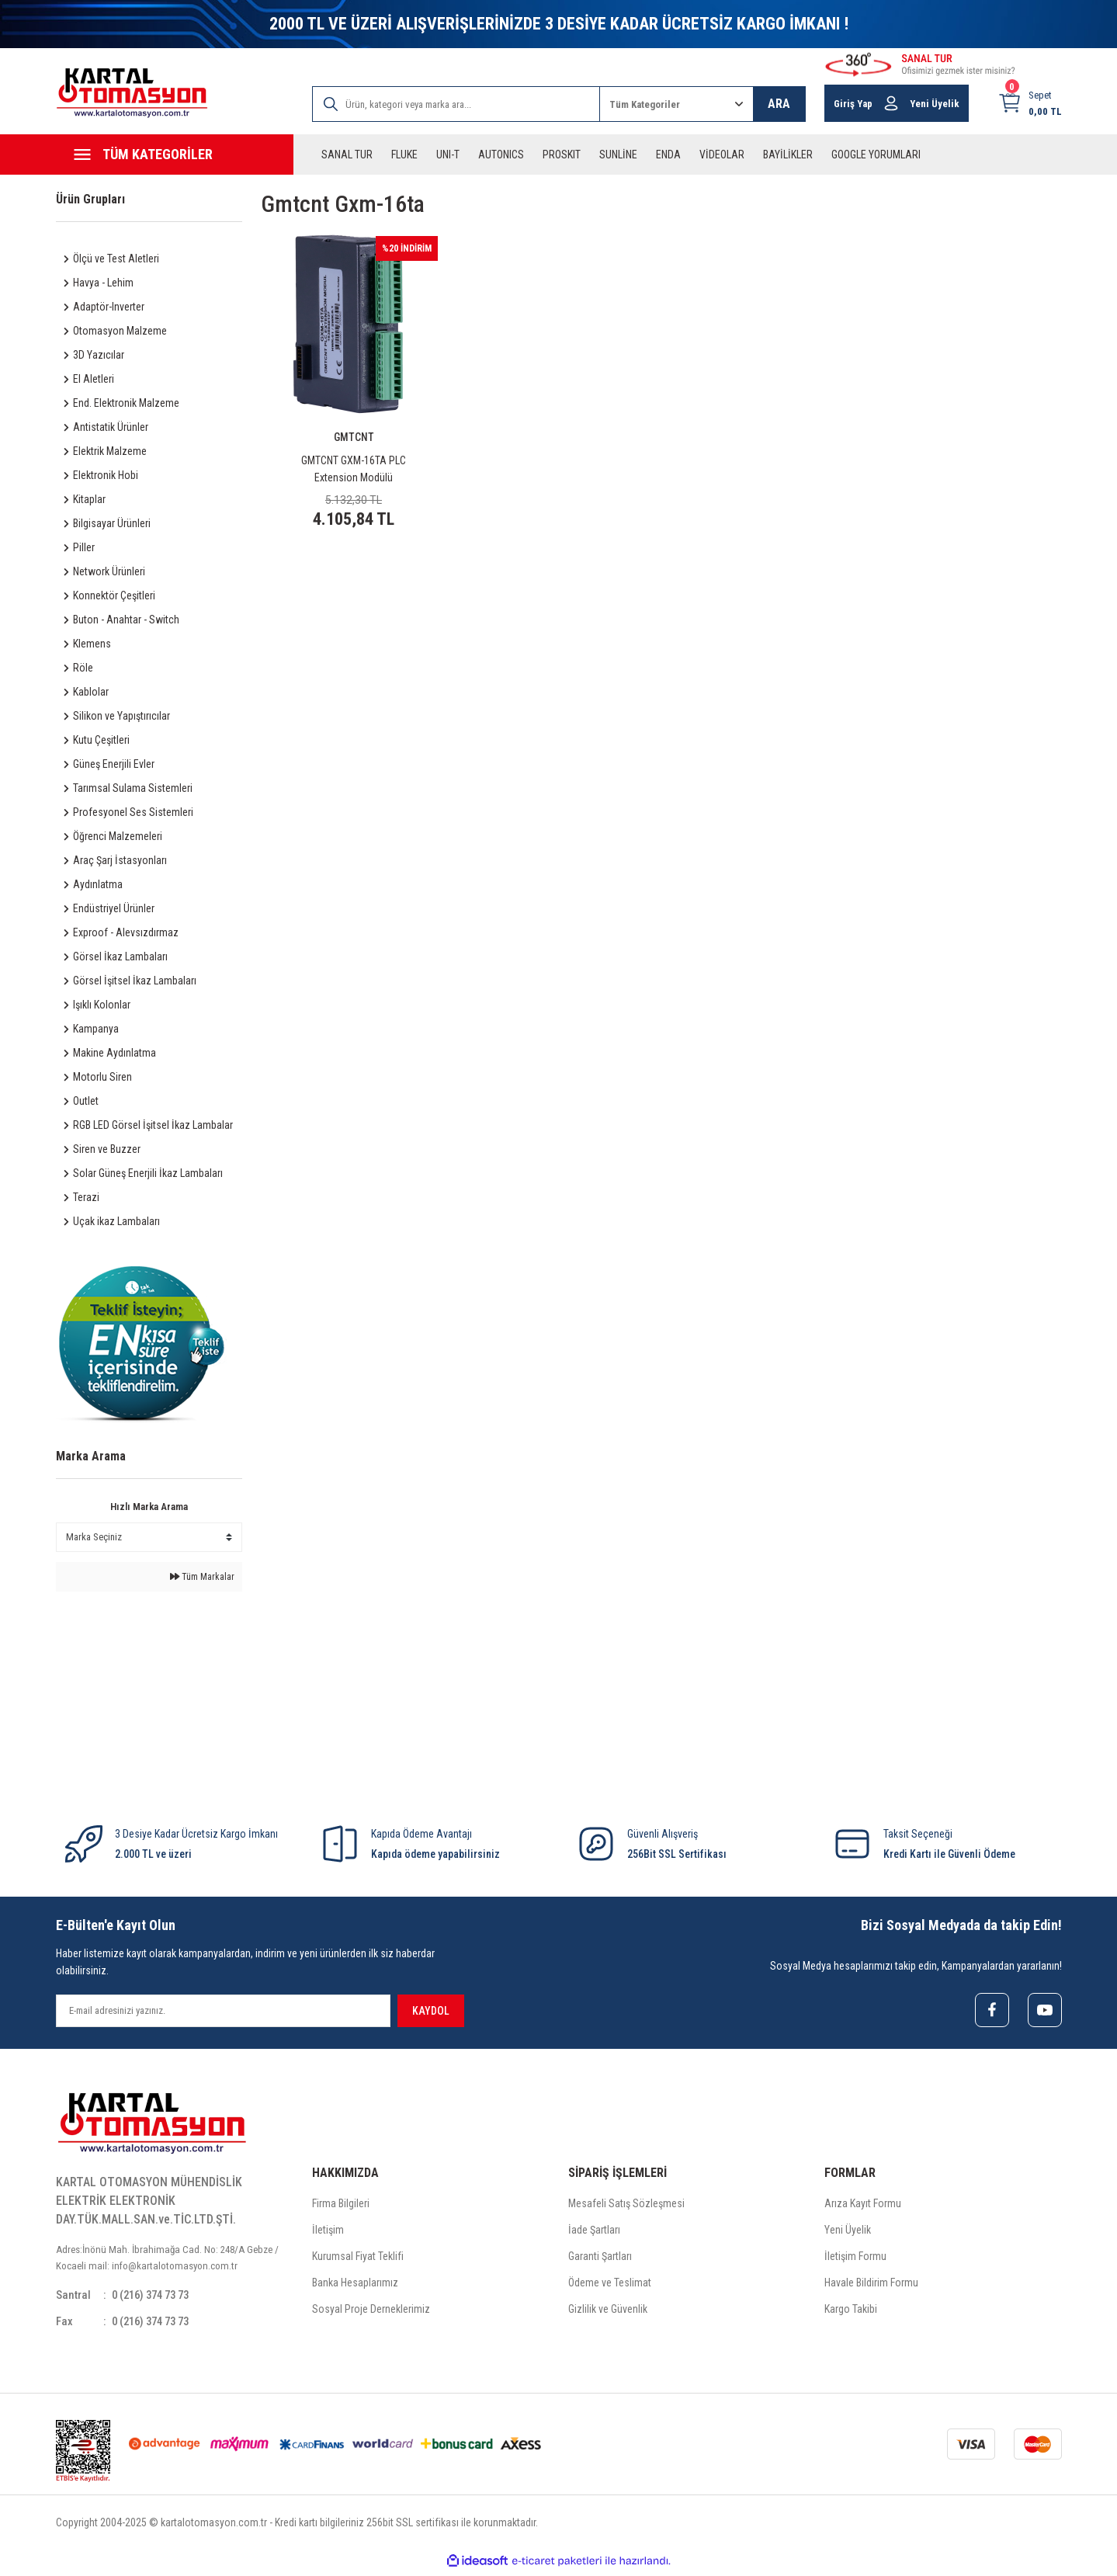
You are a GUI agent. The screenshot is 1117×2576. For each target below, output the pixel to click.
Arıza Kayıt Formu (862, 2205)
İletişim (328, 2232)
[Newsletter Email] (223, 2010)
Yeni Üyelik (847, 2232)
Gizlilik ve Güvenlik (607, 2311)
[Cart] (1029, 103)
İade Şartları (594, 2232)
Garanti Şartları (600, 2258)
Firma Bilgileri (340, 2205)
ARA (779, 103)
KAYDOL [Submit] (430, 2011)
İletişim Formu (855, 2258)
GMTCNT (354, 437)
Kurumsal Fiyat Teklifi (358, 2258)
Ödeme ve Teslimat (609, 2285)
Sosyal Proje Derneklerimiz (371, 2311)
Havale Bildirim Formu (871, 2285)
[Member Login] (891, 103)
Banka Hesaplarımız (355, 2285)
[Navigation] (174, 154)
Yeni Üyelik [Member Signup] (934, 103)
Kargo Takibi (850, 2311)
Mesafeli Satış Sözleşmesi (626, 2205)
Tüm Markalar (202, 1576)
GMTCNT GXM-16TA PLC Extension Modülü (353, 469)
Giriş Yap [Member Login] (853, 103)
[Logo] (132, 93)
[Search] (456, 104)
